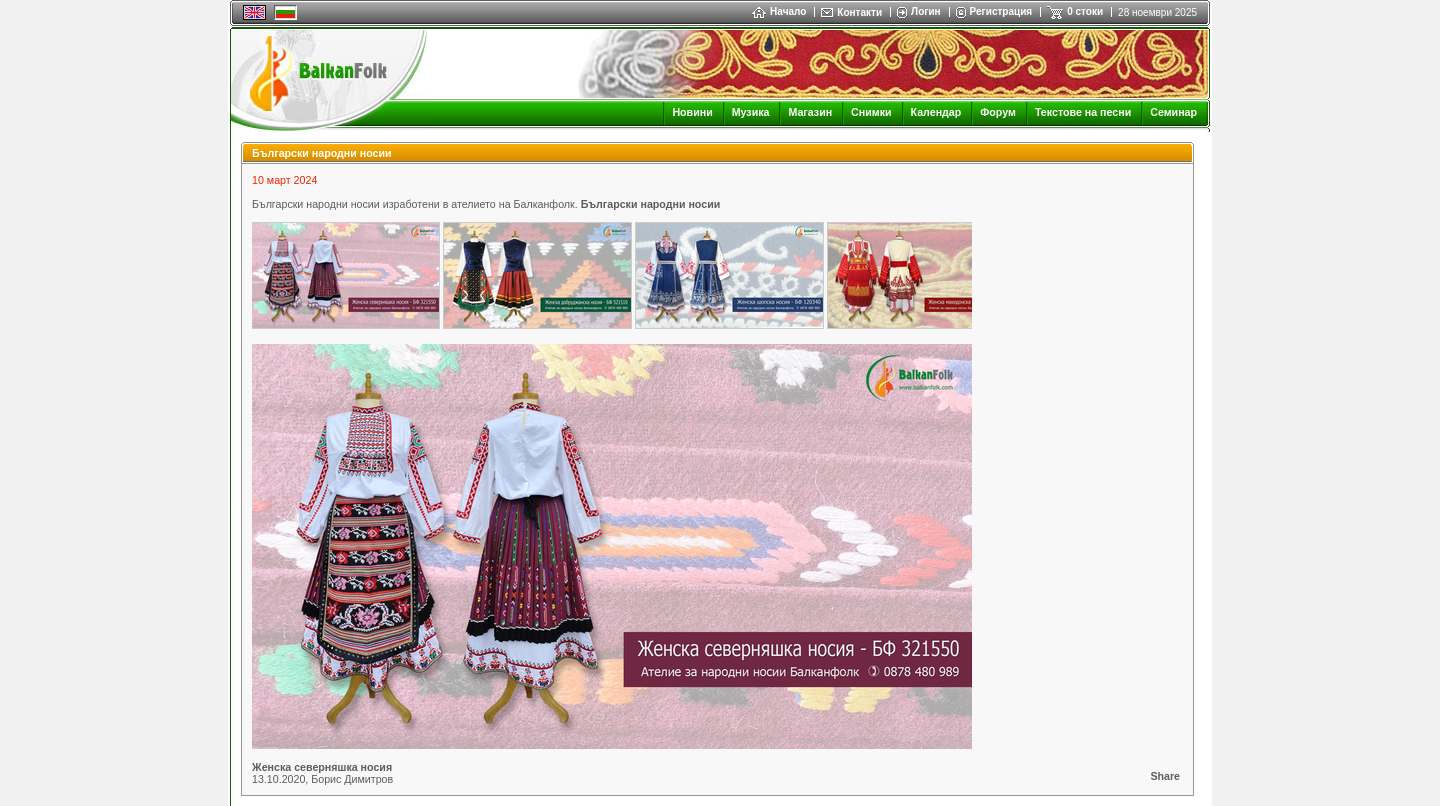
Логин (925, 11)
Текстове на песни (1083, 112)
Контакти (859, 12)
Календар (936, 112)
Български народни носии (651, 204)
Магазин (810, 112)
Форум (998, 112)
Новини (692, 112)
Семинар (1173, 112)
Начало (779, 11)
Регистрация (1001, 11)
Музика (751, 112)
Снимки (871, 112)
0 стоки (1085, 11)
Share (1165, 776)
